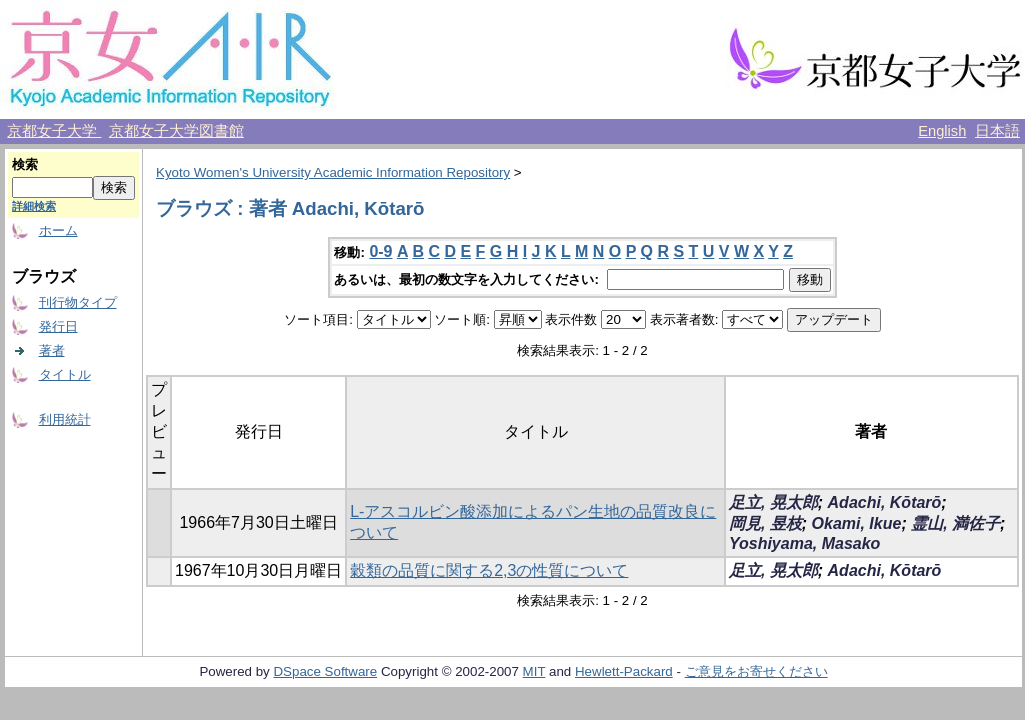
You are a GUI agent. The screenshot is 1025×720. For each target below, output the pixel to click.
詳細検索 (34, 206)
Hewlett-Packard (624, 671)
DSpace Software (325, 671)
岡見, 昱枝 (765, 523)
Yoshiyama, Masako (804, 543)
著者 (52, 350)
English (942, 131)
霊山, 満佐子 (955, 523)
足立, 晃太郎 (773, 502)
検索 (25, 164)
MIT (534, 671)
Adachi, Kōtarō (885, 502)
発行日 (58, 326)
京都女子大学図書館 (176, 131)
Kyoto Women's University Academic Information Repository (333, 172)
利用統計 (65, 419)
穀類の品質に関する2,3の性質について (489, 570)
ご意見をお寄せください (756, 671)
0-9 (380, 251)
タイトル (65, 374)
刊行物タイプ (78, 302)
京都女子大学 (54, 131)
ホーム (58, 230)
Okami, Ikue (857, 523)
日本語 (997, 131)
